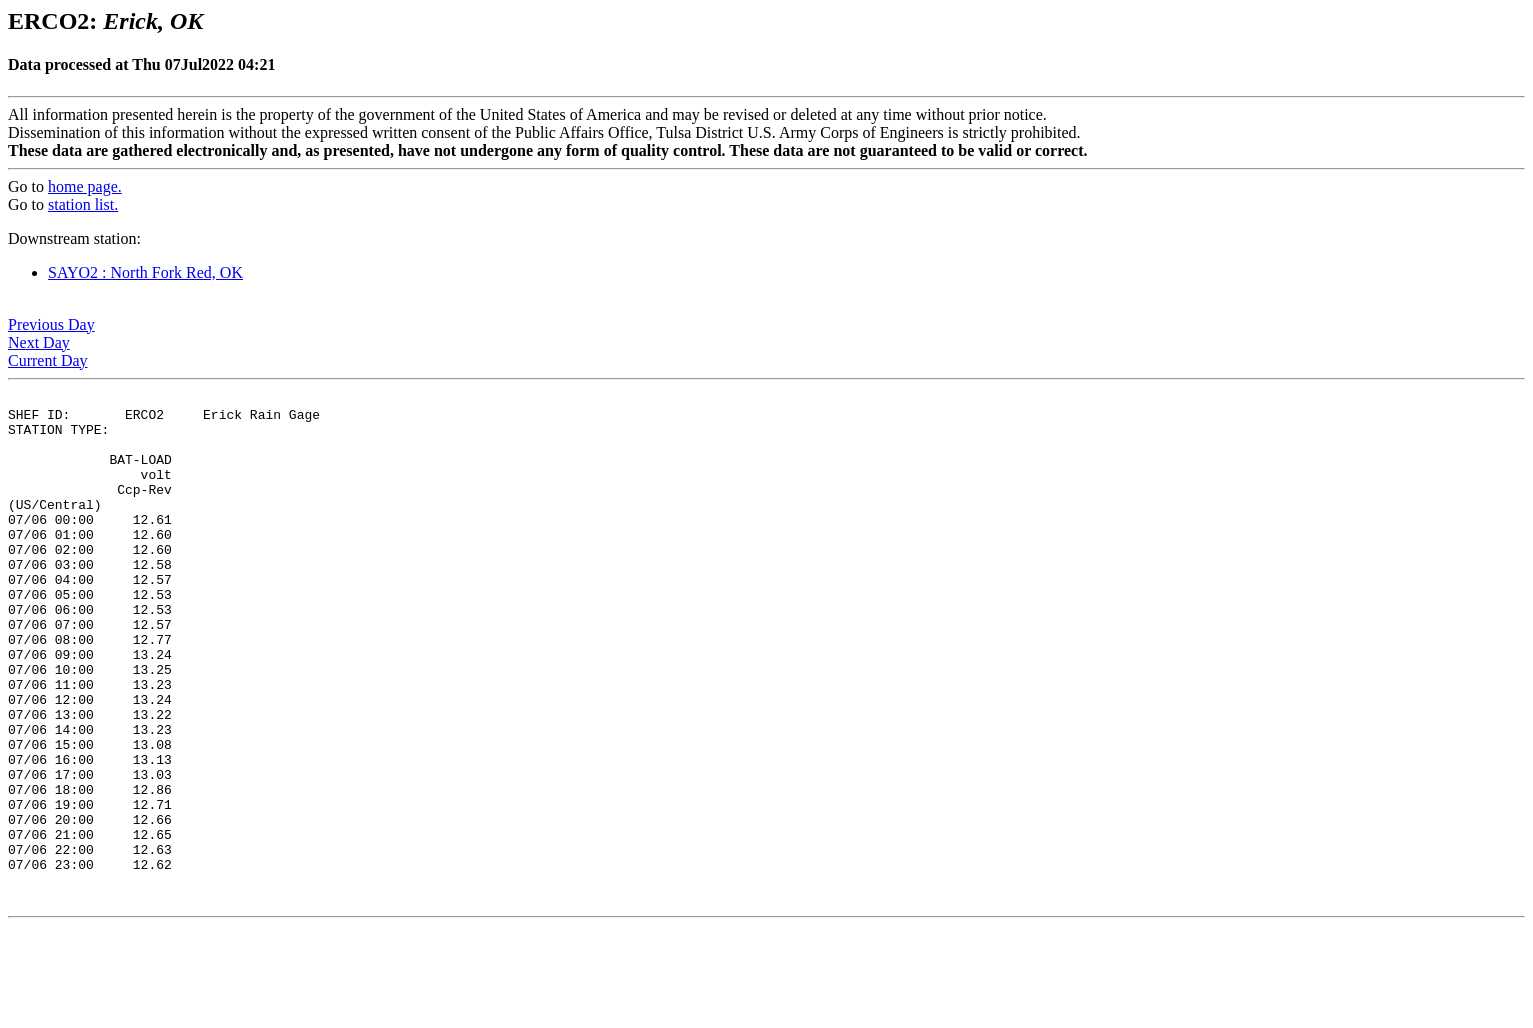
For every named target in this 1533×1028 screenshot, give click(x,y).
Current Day (48, 360)
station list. (83, 204)
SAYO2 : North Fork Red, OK (145, 272)
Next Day (39, 342)
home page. (85, 186)
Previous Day (51, 324)
